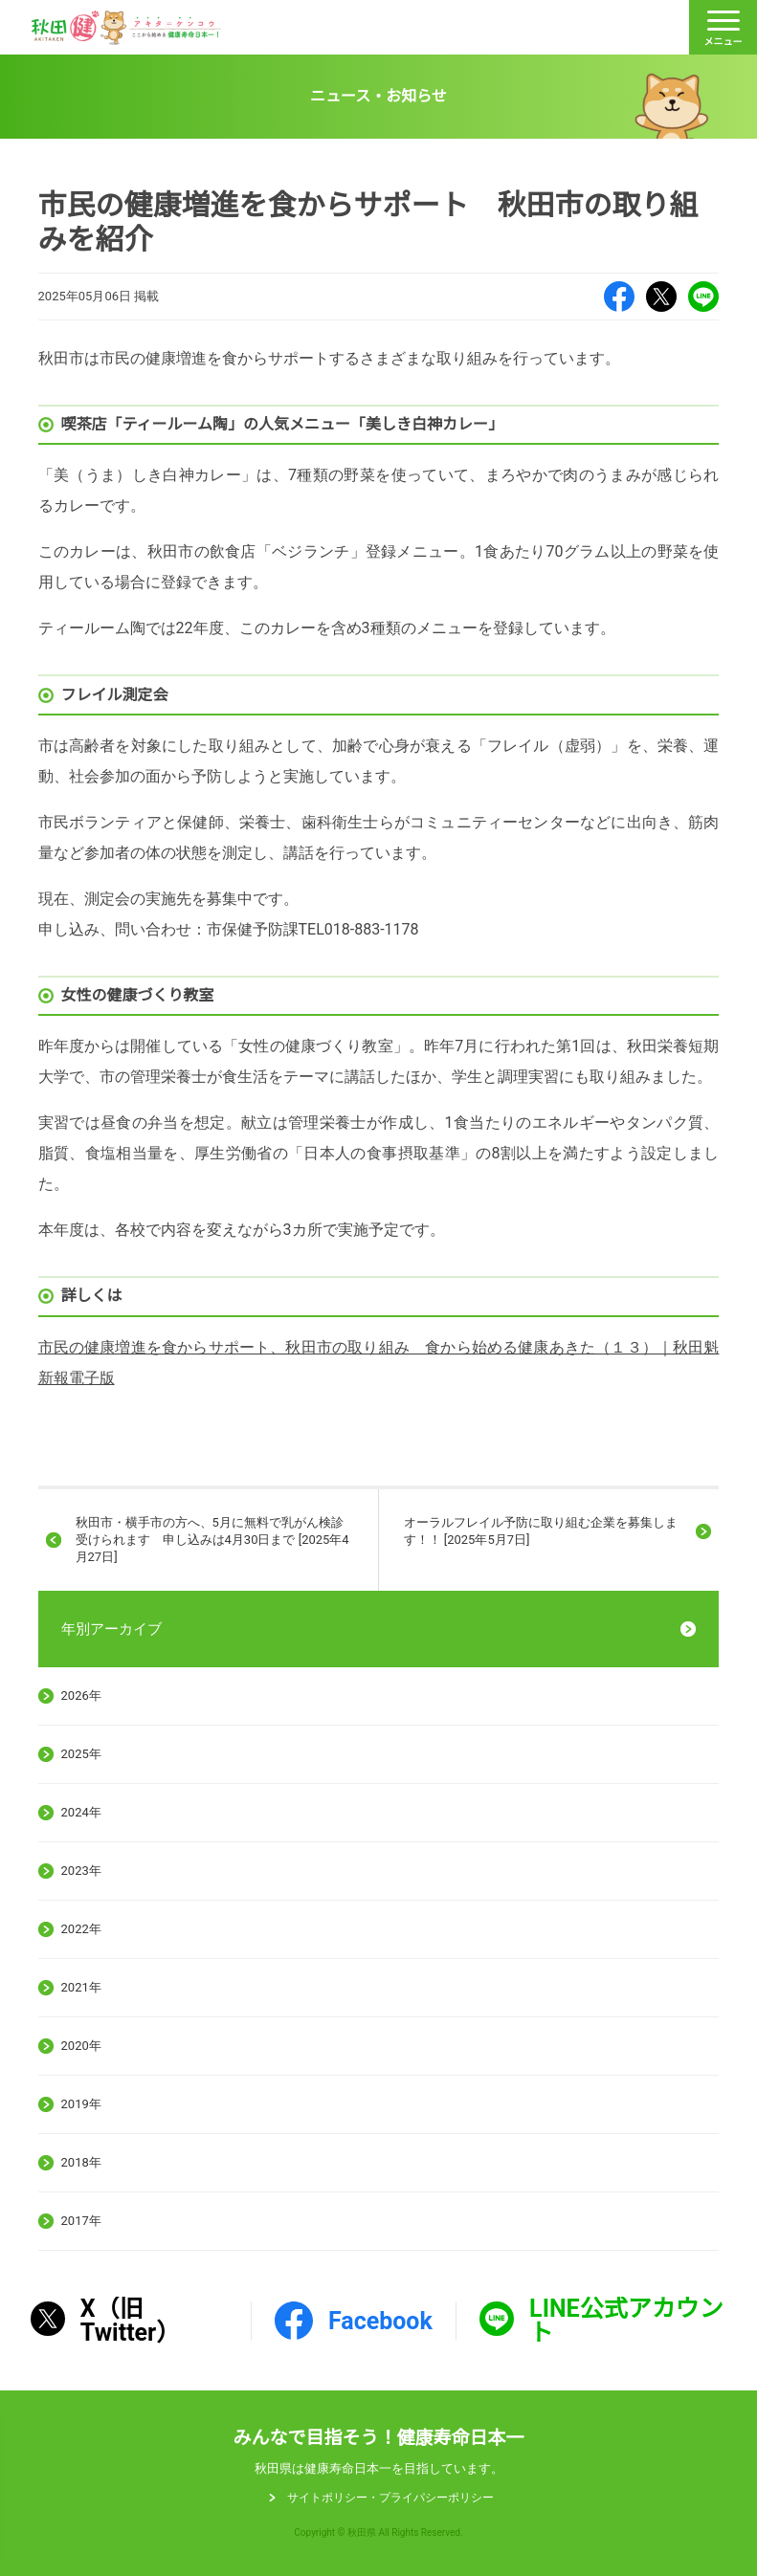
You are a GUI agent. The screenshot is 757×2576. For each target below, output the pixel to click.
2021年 (81, 1987)
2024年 (81, 1812)
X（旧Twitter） (661, 296)
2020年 (81, 2045)
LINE (703, 296)
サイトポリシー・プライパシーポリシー (390, 2497)
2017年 (81, 2220)
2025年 (81, 1754)
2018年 (81, 2162)
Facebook (619, 296)
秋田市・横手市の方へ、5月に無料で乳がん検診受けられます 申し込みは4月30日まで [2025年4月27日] (212, 1539)
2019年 (81, 2104)
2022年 (81, 1929)
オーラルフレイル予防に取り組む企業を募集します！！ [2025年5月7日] (541, 1531)
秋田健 (126, 28)
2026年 (81, 1695)
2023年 (81, 1870)
